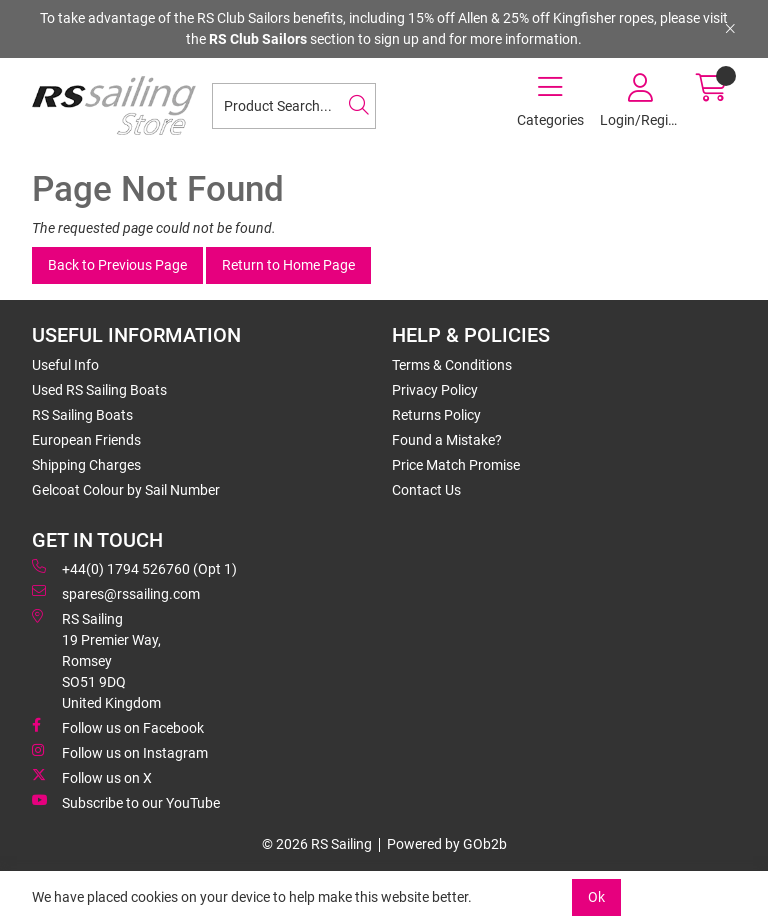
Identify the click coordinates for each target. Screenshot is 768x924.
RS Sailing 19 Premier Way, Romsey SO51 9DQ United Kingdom (96, 660)
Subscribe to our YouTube (126, 802)
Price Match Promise (456, 465)
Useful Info (65, 365)
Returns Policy (436, 415)
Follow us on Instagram (120, 752)
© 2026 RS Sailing (317, 844)
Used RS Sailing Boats (99, 390)
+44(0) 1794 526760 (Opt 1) (134, 568)
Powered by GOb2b (447, 844)
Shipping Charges (86, 465)
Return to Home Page (288, 265)
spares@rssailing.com (116, 593)
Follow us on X (92, 777)
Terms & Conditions (452, 365)
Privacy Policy (435, 390)
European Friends (86, 440)
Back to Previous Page (117, 265)
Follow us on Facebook (118, 727)
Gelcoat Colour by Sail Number (126, 490)
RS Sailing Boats (82, 415)
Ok (596, 897)
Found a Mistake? (447, 440)
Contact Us (426, 490)
